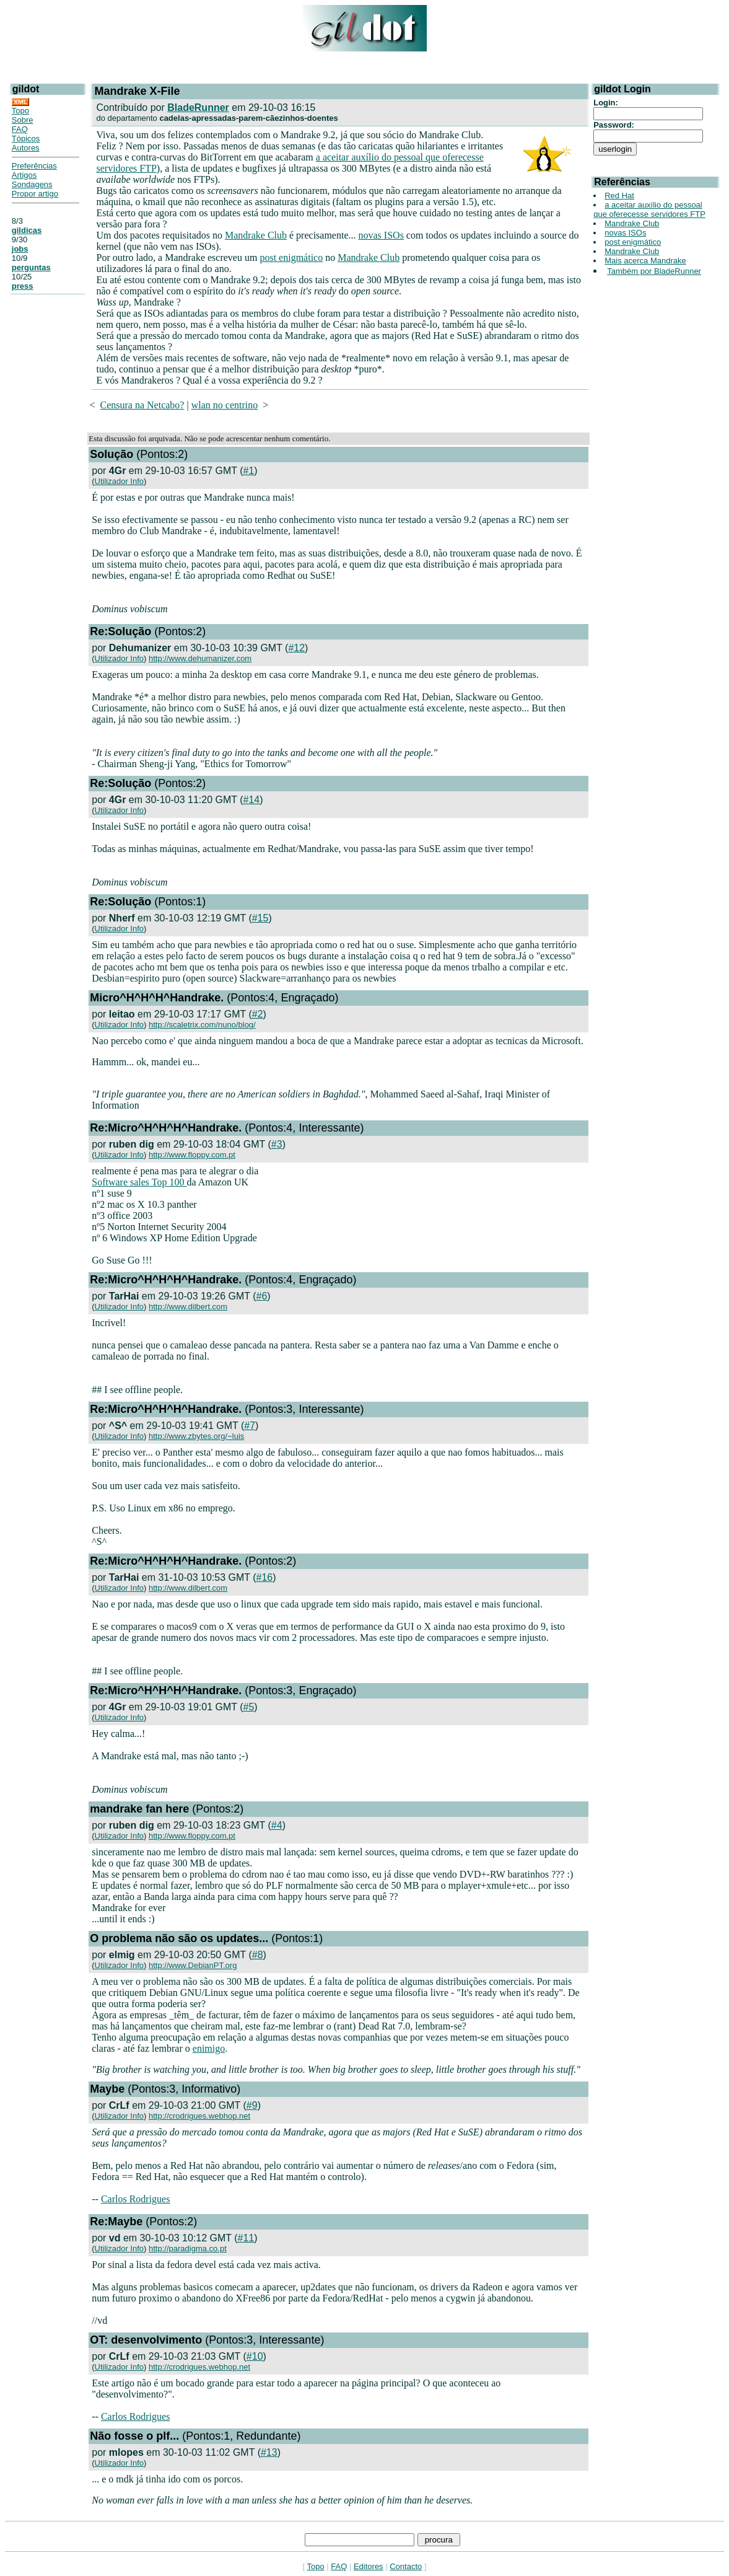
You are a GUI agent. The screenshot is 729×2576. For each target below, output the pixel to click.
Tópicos (26, 138)
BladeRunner (198, 107)
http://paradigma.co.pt (188, 2248)
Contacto (406, 2566)
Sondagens (32, 184)
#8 (257, 1955)
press (22, 286)
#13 (269, 2452)
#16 (264, 1577)
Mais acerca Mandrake (645, 260)
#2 (257, 1014)
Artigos (24, 175)
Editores (368, 2566)
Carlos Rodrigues (135, 2199)
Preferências (34, 165)
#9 (252, 2105)
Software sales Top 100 (139, 1182)
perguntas (31, 267)
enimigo (209, 2048)
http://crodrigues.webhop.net (199, 2116)
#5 (249, 1707)
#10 (255, 2356)
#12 (296, 648)
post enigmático (291, 257)
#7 (249, 1425)
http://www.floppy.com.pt (192, 1154)
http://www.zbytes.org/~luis (196, 1436)
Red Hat (619, 195)
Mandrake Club (256, 235)
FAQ (20, 129)
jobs (20, 248)
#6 (262, 1296)
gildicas (26, 230)
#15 (260, 918)
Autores (26, 147)
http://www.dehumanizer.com (200, 658)
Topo (20, 110)
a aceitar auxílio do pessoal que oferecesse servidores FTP (649, 209)
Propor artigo (35, 193)
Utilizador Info (119, 481)
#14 (251, 799)
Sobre (22, 120)
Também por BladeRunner (654, 271)
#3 (276, 1144)
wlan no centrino (224, 405)
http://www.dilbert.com (188, 1306)
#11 (246, 2238)
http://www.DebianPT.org (193, 1965)
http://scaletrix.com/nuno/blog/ (202, 1024)
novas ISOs (381, 235)
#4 (276, 1825)
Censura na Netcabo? (142, 405)
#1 (249, 470)
